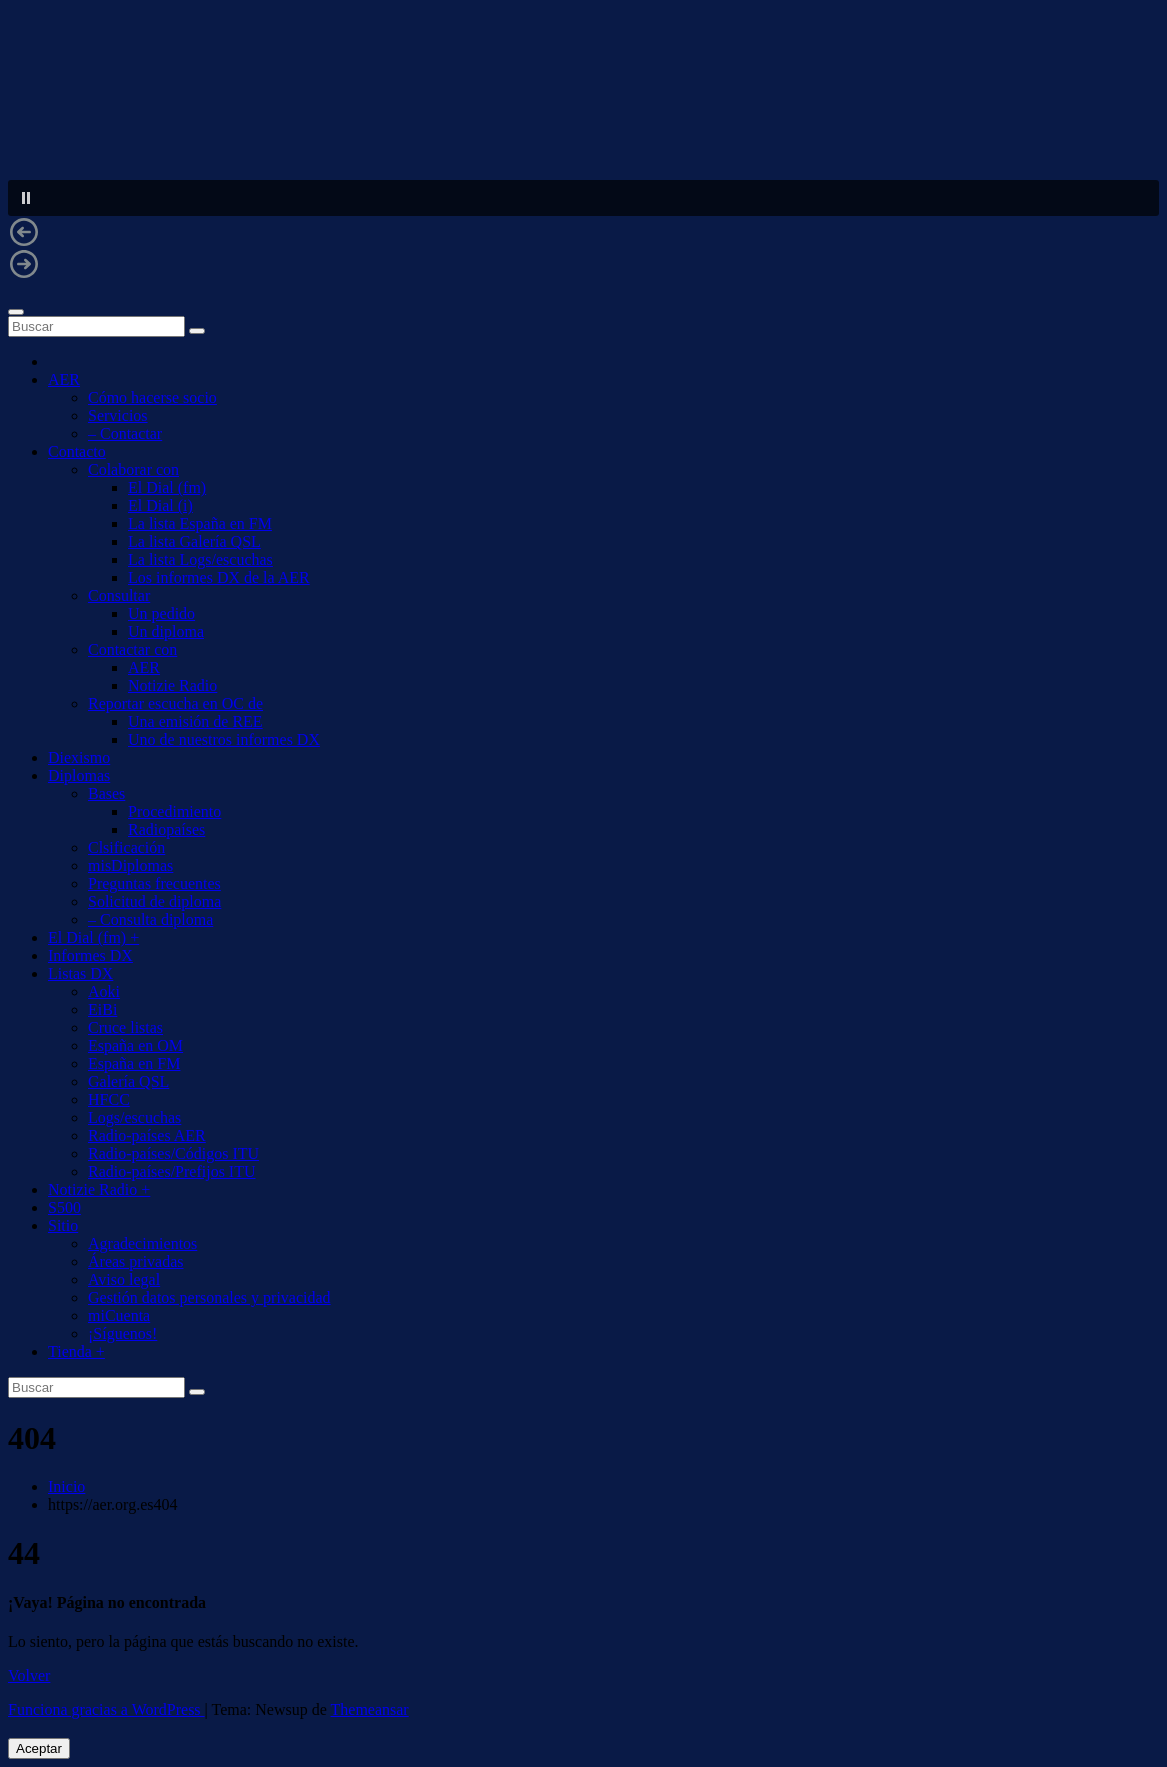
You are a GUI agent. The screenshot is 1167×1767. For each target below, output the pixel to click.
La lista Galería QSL (194, 541)
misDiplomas (130, 865)
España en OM (135, 1045)
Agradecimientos (142, 1243)
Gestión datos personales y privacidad (209, 1297)
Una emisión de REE (195, 721)
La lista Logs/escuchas (200, 559)
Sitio (63, 1225)
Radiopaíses (166, 829)
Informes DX (90, 955)
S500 (64, 1207)
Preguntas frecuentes (154, 883)
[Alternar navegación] (16, 312)
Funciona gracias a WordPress (106, 1709)
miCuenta (119, 1315)
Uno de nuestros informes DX (224, 739)
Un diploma (166, 631)
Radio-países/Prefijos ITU (172, 1171)
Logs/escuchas (134, 1117)
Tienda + (76, 1351)
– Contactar (125, 433)
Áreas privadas (136, 1261)
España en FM (134, 1063)
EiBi (102, 1009)
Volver (29, 1675)
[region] (583, 153)
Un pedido (161, 613)
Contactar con (132, 649)
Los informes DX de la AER (219, 577)
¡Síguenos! (122, 1333)
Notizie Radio (172, 685)
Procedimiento (174, 811)
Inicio (66, 1486)
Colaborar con (133, 469)
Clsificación (126, 847)
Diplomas (79, 775)
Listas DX (80, 973)
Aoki (104, 991)
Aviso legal (124, 1279)
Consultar (119, 595)
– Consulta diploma (150, 919)
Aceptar (39, 1748)
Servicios (118, 415)
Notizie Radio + (99, 1189)
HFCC (109, 1099)
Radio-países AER (147, 1135)
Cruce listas (125, 1027)
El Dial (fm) (167, 487)
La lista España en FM (200, 523)
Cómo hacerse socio (152, 397)
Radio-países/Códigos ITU (173, 1153)
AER (64, 379)
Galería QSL (128, 1081)
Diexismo (79, 757)
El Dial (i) (160, 505)
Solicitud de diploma (154, 901)
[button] (583, 198)
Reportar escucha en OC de (175, 703)
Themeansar (370, 1709)
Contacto (77, 451)
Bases (106, 793)
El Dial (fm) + (93, 937)
